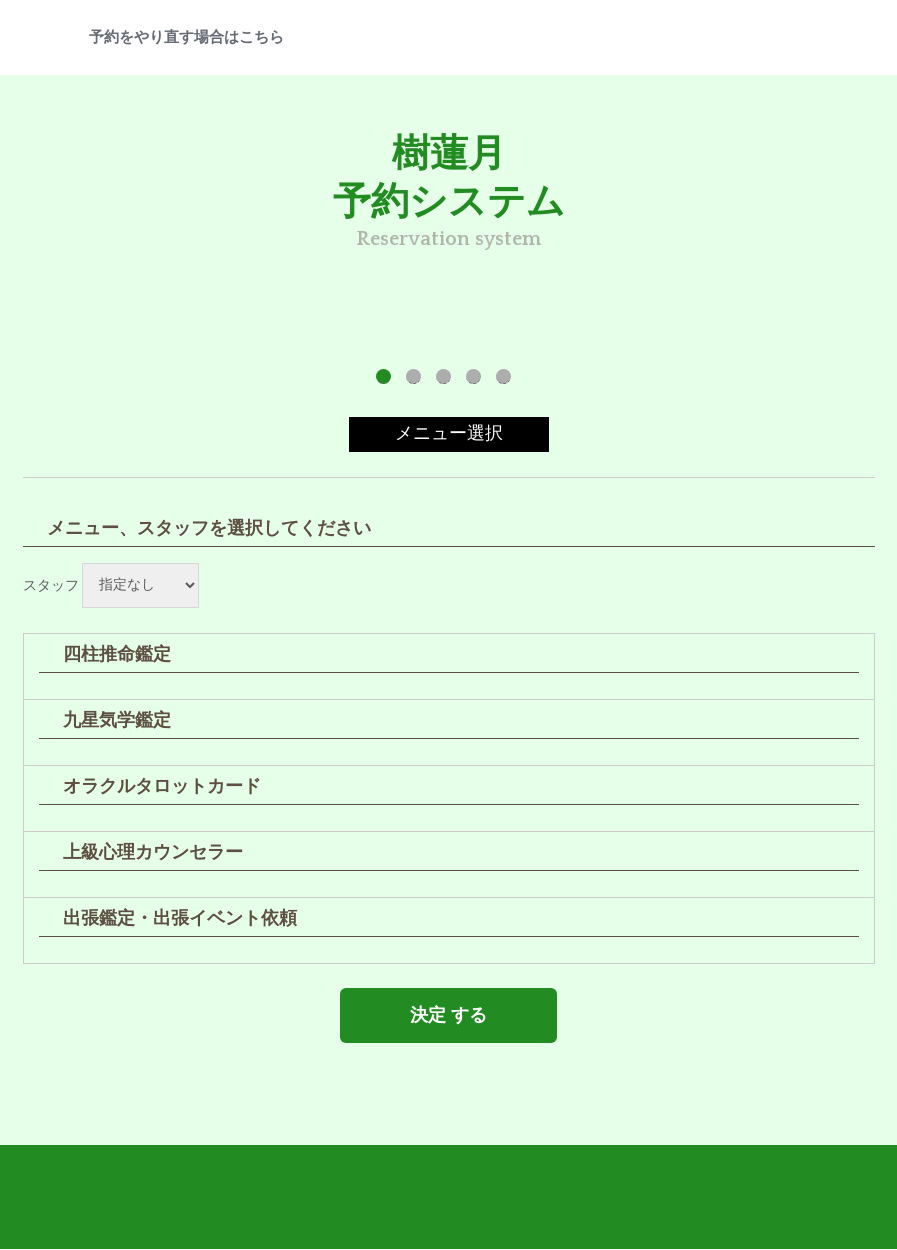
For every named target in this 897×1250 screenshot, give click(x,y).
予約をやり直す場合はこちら (186, 37)
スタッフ (51, 585)
